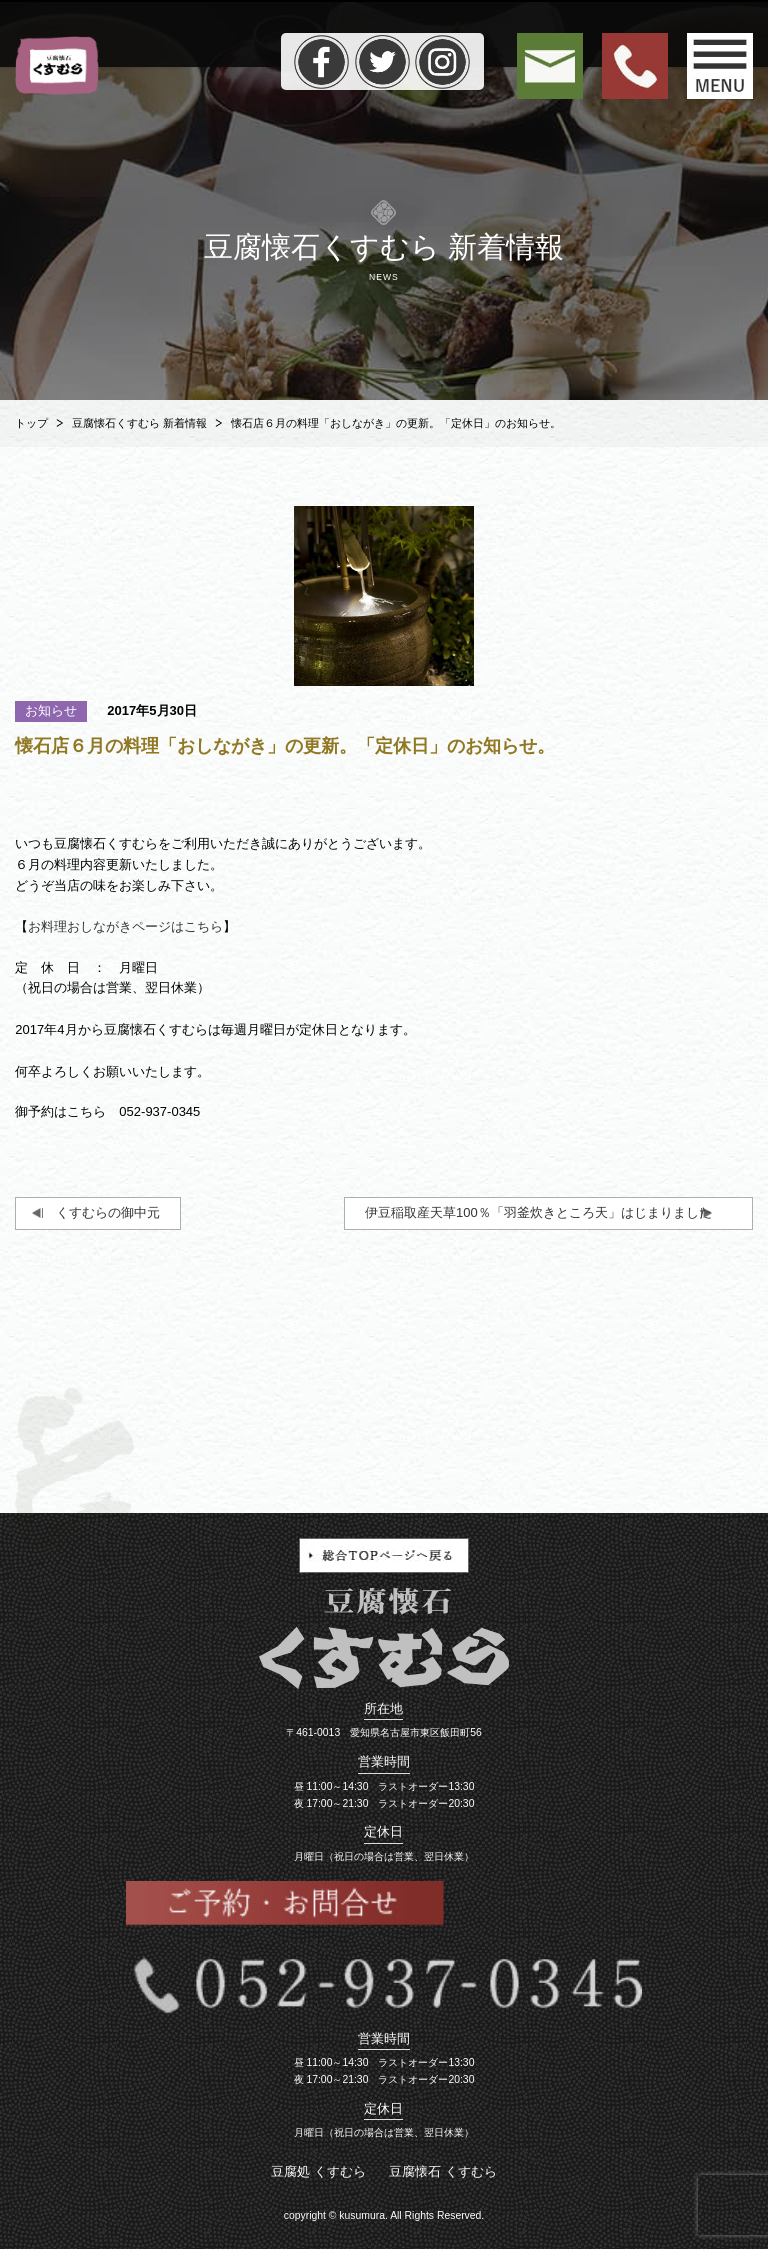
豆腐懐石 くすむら (443, 2171)
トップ (31, 423)
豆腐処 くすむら (318, 2171)
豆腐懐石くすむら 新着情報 (139, 423)
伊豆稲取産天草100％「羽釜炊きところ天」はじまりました (538, 1212)
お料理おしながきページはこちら (125, 926)
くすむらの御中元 (108, 1212)
